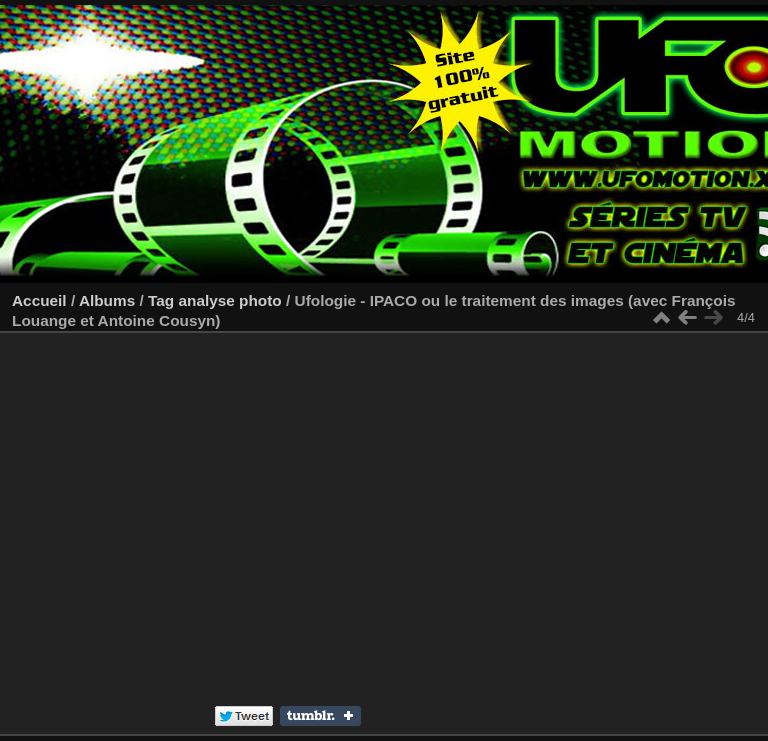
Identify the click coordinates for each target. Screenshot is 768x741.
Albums (107, 300)
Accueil (39, 300)
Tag (161, 300)
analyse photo (229, 300)
